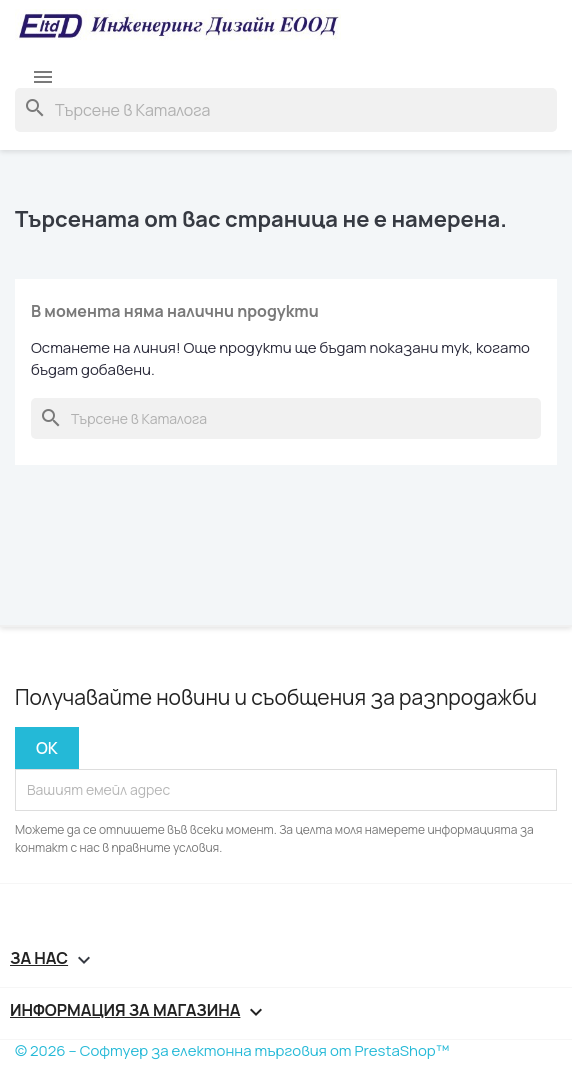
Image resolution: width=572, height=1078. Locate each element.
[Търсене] (286, 110)
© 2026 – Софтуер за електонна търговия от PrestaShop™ (232, 1050)
